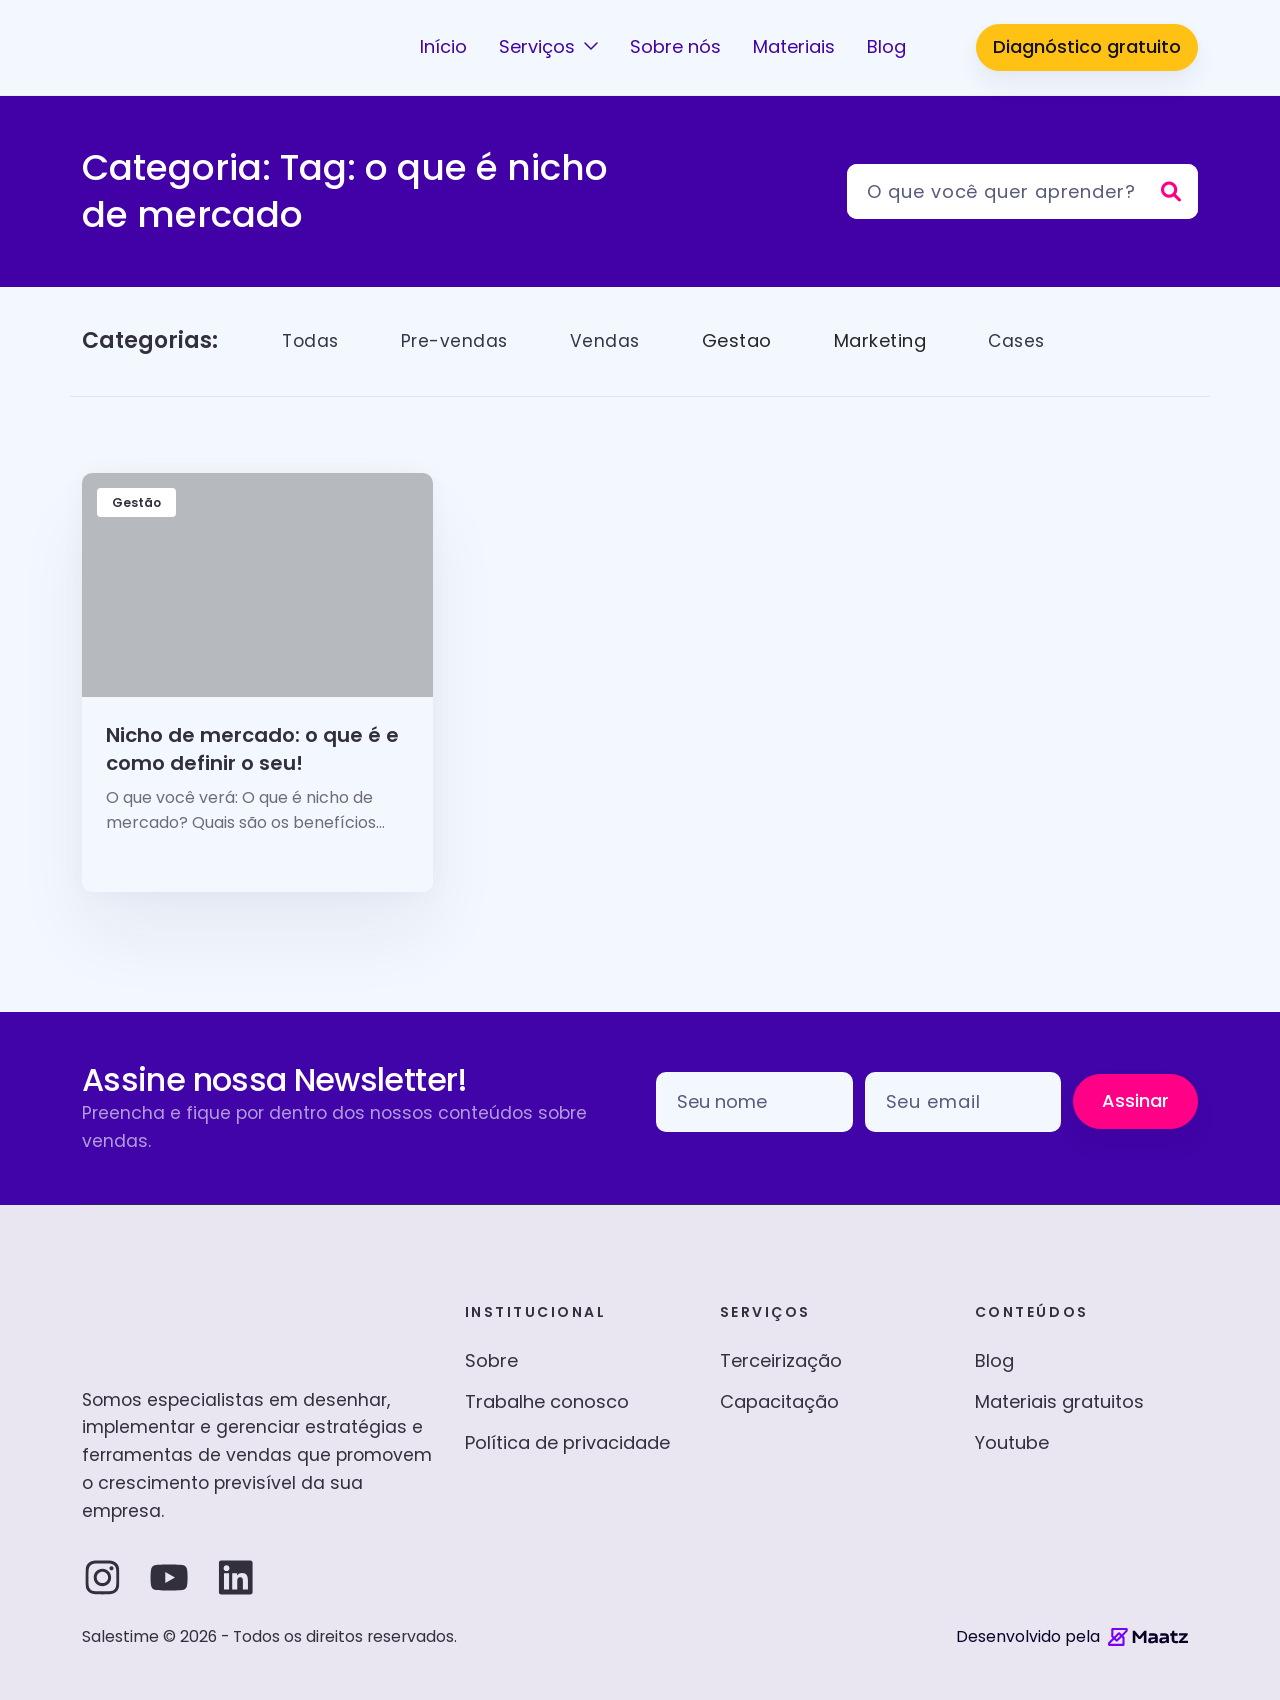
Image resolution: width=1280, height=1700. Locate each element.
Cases (1024, 340)
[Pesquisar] (1022, 191)
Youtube (1012, 1442)
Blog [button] (886, 46)
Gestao (743, 340)
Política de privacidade (567, 1442)
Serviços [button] (539, 46)
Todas (312, 340)
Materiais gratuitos (1059, 1401)
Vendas (610, 340)
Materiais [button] (794, 46)
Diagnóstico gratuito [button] (1087, 46)
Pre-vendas (458, 340)
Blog (994, 1360)
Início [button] (443, 46)
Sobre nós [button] (675, 46)
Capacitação (779, 1401)
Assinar (1135, 1100)
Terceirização (781, 1360)
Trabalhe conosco (547, 1401)
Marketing (886, 340)
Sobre (491, 1360)
